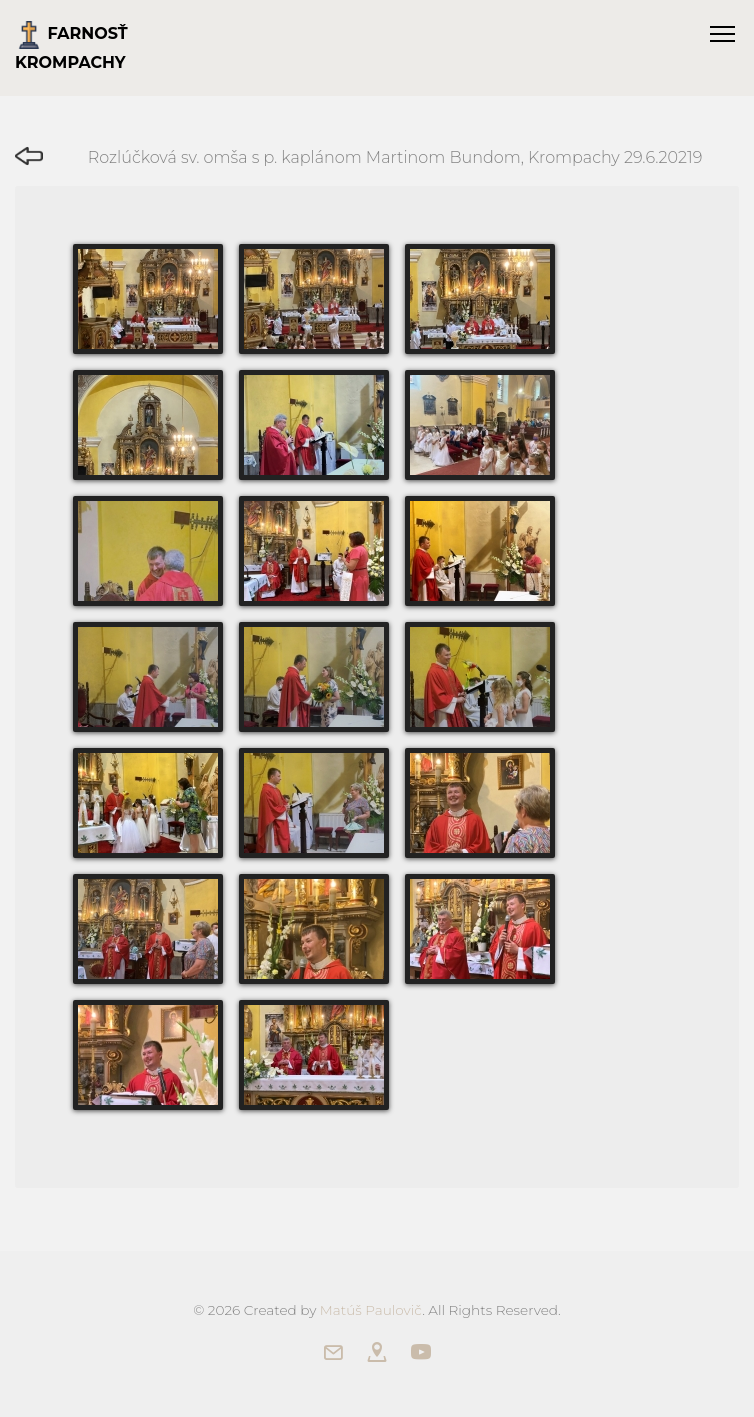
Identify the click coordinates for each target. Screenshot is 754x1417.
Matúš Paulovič (371, 1310)
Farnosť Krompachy (71, 46)
